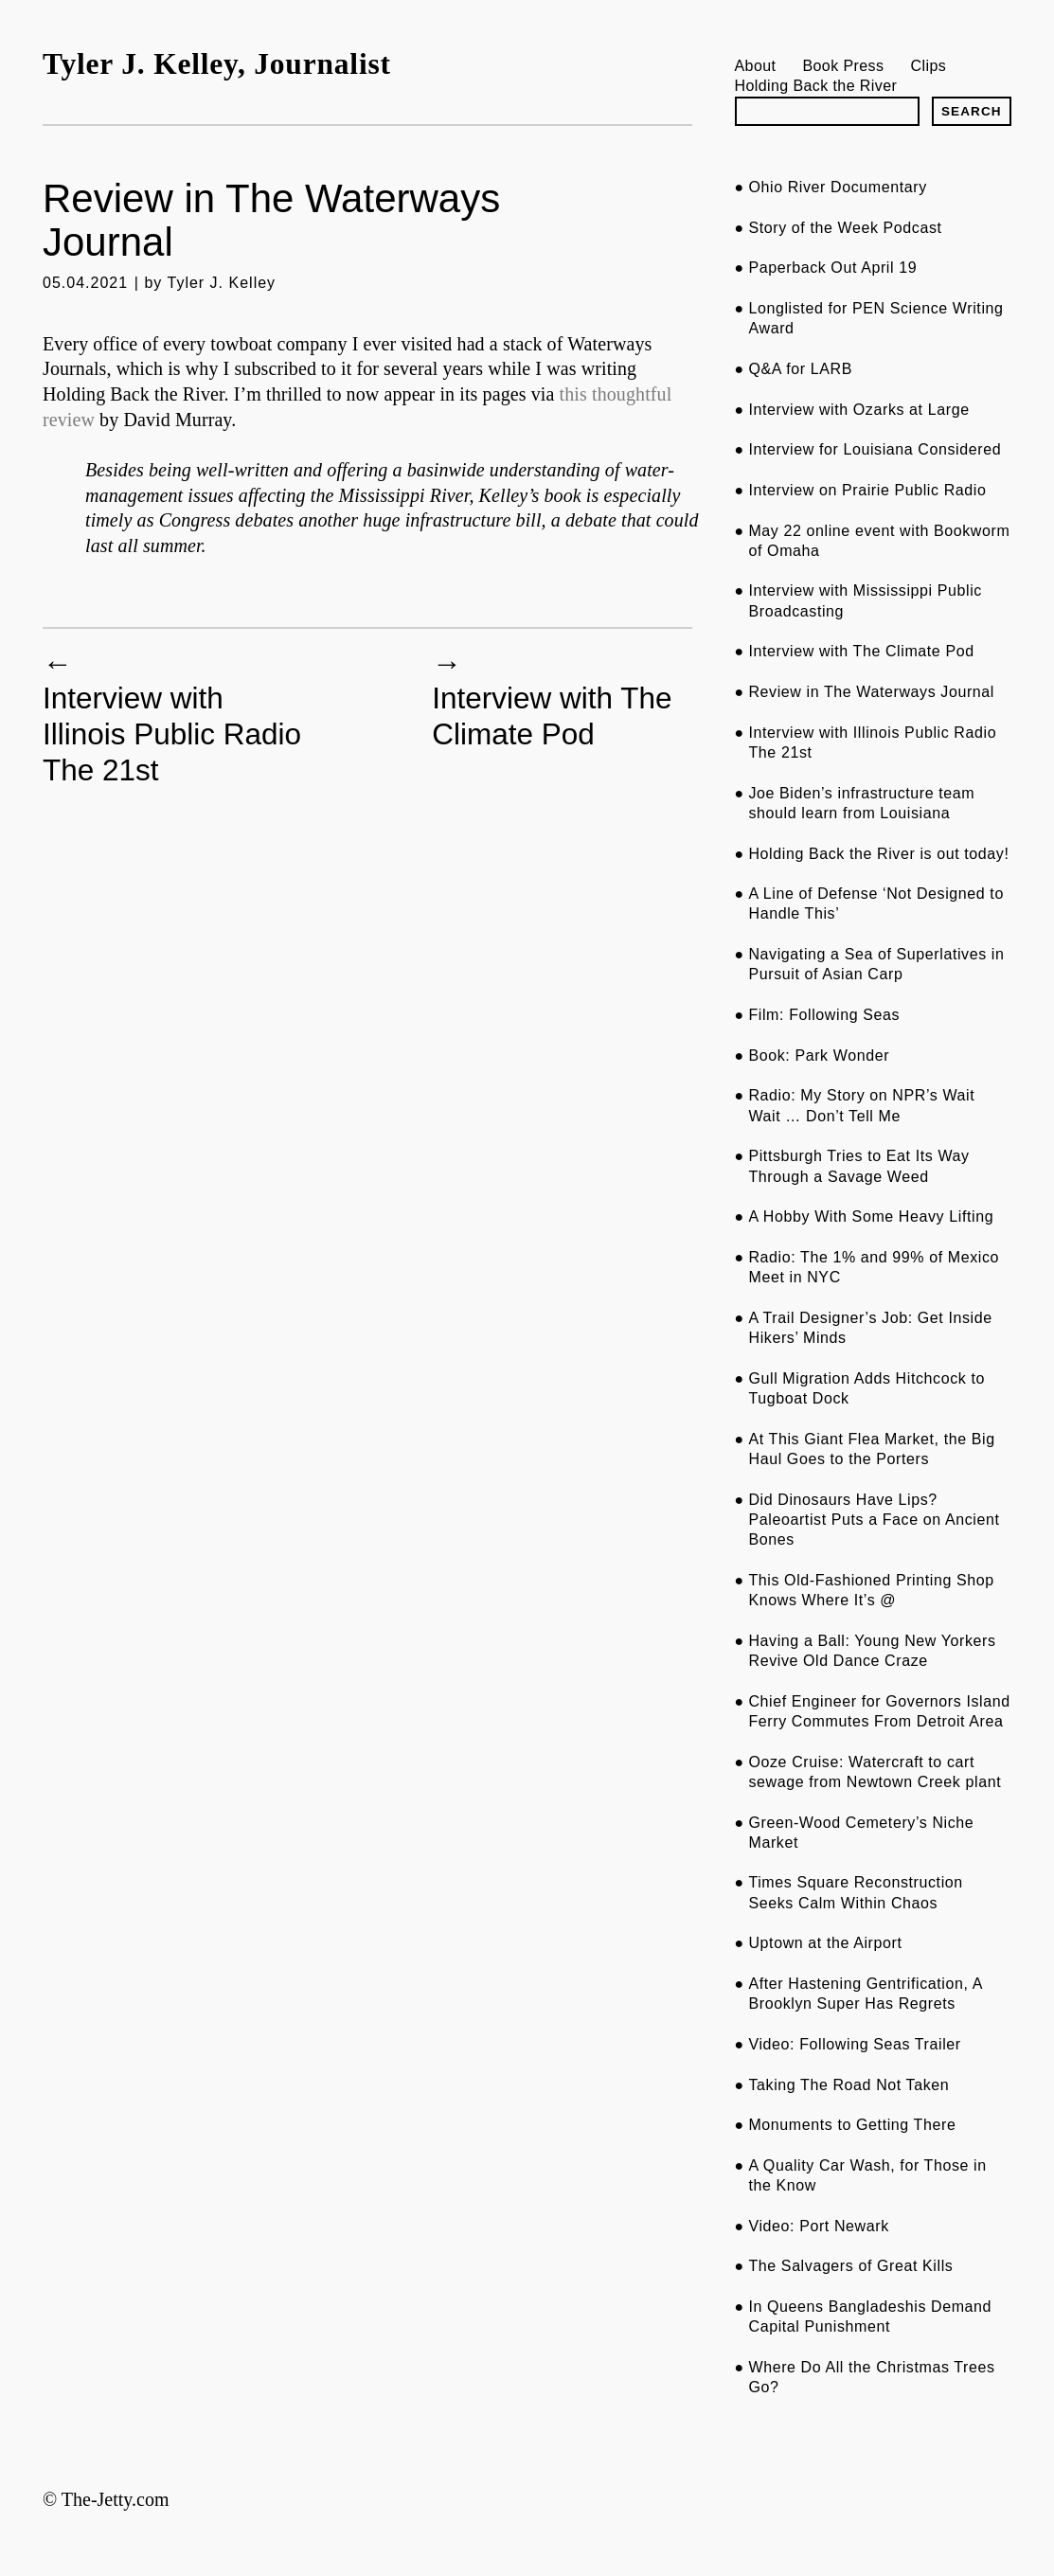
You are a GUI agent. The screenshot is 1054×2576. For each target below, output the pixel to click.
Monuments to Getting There (852, 2125)
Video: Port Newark (818, 2226)
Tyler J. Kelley (222, 283)
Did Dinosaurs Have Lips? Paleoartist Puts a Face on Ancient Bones (873, 1520)
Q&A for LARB (799, 369)
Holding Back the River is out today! (878, 854)
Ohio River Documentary (837, 187)
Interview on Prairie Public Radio (867, 490)
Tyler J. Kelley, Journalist (217, 63)
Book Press (843, 65)
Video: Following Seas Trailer (854, 2044)
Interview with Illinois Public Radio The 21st (172, 734)
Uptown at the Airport (825, 1943)
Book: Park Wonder (818, 1055)
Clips (929, 65)
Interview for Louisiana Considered (874, 449)
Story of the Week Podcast (844, 228)
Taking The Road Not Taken (848, 2085)
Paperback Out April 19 (832, 267)
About (756, 65)
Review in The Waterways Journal (871, 692)
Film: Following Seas (824, 1015)
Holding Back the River (816, 85)
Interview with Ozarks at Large (858, 410)
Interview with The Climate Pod (551, 716)
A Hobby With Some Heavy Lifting (870, 1216)
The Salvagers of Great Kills (850, 2266)
